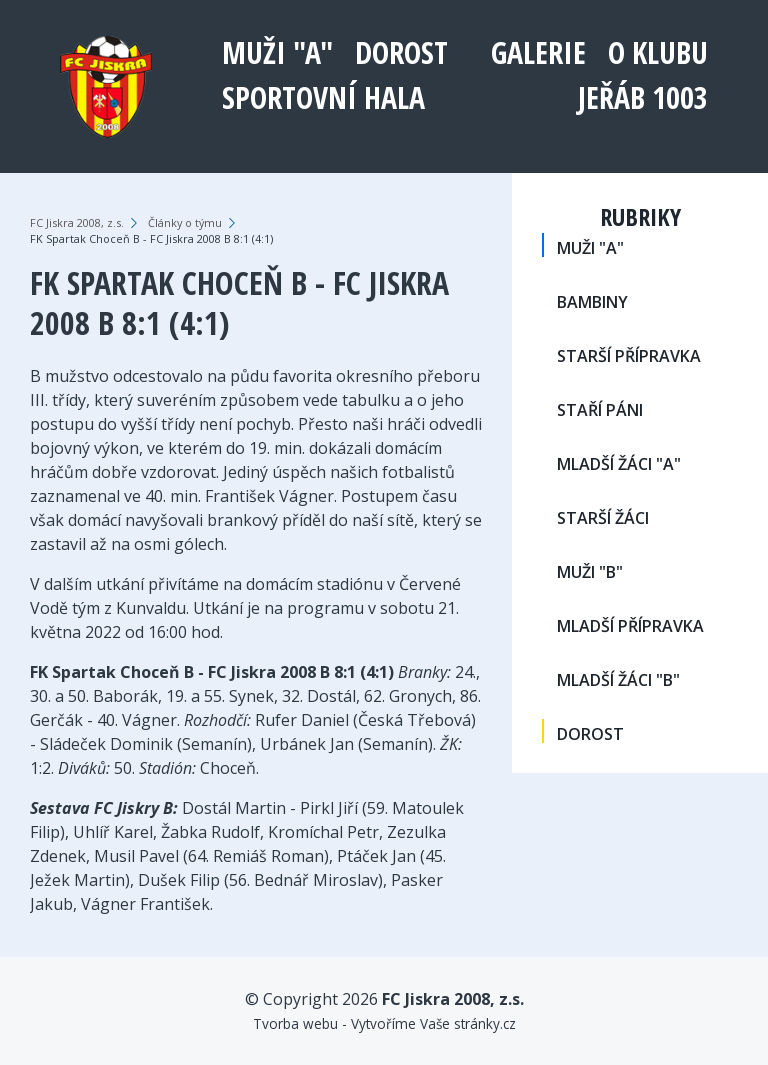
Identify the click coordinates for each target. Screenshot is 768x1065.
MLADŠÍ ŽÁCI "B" (618, 680)
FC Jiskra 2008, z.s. (77, 222)
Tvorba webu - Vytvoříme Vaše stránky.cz (384, 1023)
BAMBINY (592, 302)
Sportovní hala (323, 97)
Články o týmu (185, 222)
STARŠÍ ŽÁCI (603, 518)
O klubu (658, 52)
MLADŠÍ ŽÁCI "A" (619, 464)
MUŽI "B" (590, 572)
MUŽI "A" (277, 52)
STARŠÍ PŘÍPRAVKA (629, 356)
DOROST (401, 52)
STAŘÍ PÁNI (600, 410)
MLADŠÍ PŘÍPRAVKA (630, 626)
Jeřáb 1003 (643, 97)
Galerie (538, 52)
